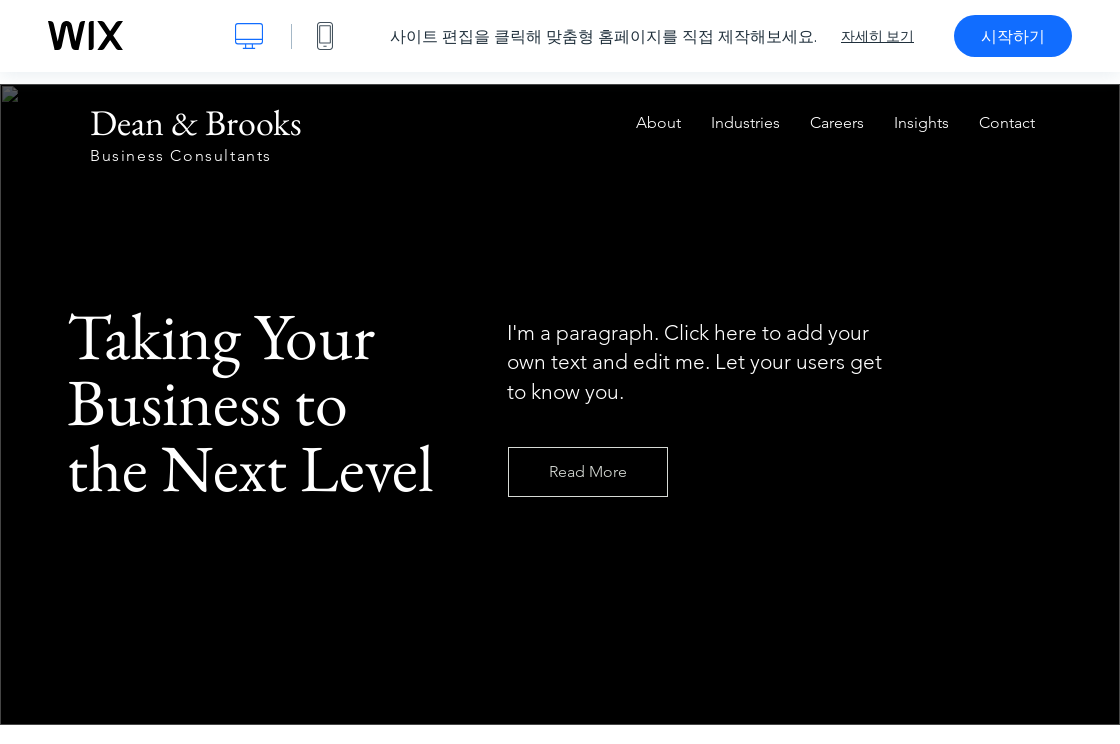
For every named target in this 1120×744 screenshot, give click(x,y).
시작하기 (1013, 36)
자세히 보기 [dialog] (877, 36)
